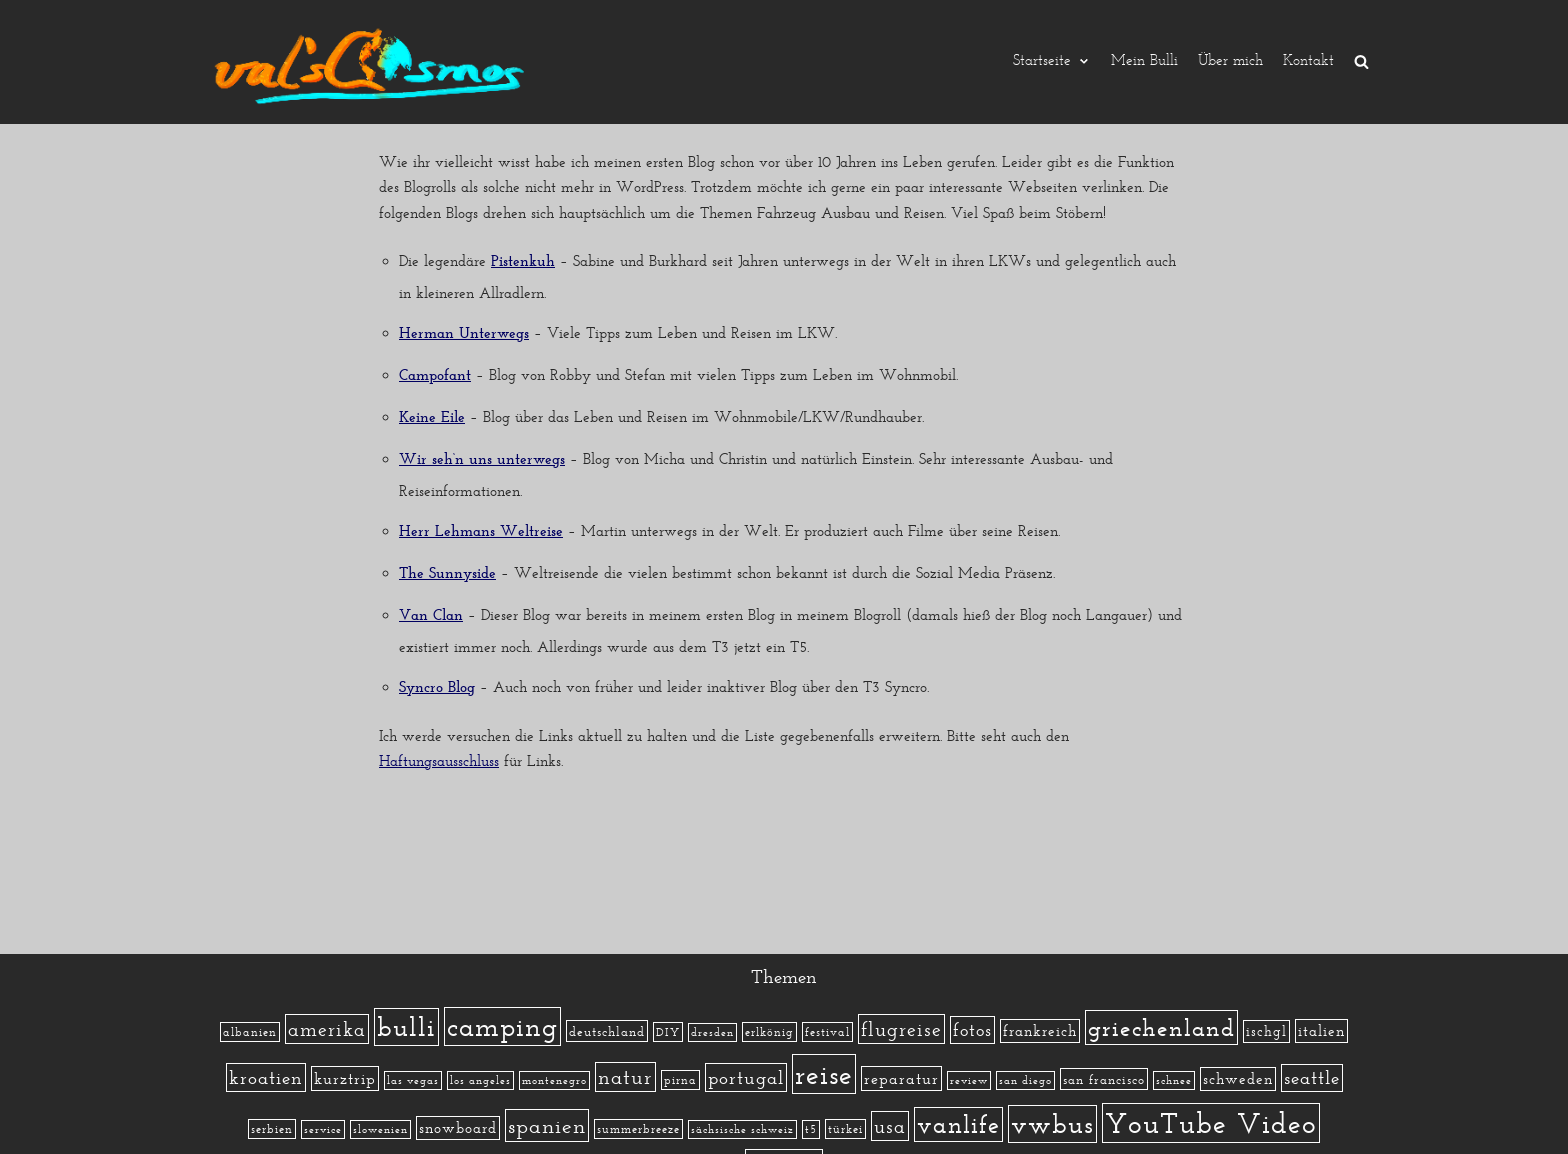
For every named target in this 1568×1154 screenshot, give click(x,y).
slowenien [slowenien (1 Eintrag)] (380, 1129)
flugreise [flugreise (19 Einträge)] (901, 1029)
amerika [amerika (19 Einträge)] (327, 1029)
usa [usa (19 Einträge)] (890, 1126)
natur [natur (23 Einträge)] (625, 1077)
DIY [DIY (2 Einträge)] (668, 1032)
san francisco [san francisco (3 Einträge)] (1104, 1079)
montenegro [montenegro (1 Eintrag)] (554, 1080)
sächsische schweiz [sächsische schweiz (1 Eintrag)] (742, 1129)
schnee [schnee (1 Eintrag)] (1174, 1080)
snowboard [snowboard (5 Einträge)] (458, 1128)
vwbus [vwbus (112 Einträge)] (1052, 1124)
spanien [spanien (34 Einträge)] (547, 1125)
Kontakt (1308, 61)
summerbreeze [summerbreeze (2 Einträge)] (638, 1129)
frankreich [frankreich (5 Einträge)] (1040, 1031)
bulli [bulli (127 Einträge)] (406, 1027)
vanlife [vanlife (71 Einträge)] (958, 1124)
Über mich (1230, 61)
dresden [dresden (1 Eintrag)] (712, 1032)
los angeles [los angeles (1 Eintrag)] (480, 1080)
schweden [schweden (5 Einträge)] (1238, 1079)
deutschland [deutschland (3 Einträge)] (607, 1031)
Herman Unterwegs (464, 334)
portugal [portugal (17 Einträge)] (746, 1077)
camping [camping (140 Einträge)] (502, 1026)
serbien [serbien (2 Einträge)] (272, 1129)
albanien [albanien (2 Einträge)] (250, 1032)
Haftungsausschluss (439, 761)
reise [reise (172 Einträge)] (824, 1074)
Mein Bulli (1144, 61)
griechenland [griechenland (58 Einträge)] (1161, 1027)
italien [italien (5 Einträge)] (1321, 1031)
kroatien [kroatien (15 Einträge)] (266, 1077)
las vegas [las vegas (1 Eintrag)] (413, 1080)
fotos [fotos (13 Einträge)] (972, 1030)
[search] (1361, 61)
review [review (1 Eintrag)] (969, 1080)
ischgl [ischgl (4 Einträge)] (1266, 1031)
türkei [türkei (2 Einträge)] (845, 1129)
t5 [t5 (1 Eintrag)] (811, 1129)
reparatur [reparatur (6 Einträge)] (901, 1078)
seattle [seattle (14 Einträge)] (1312, 1078)
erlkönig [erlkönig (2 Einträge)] (769, 1032)
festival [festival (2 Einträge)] (827, 1032)
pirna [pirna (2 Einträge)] (680, 1080)
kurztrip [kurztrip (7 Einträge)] (345, 1078)
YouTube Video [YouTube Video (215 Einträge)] (1211, 1123)
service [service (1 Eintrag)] (323, 1129)
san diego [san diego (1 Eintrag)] (1025, 1080)
